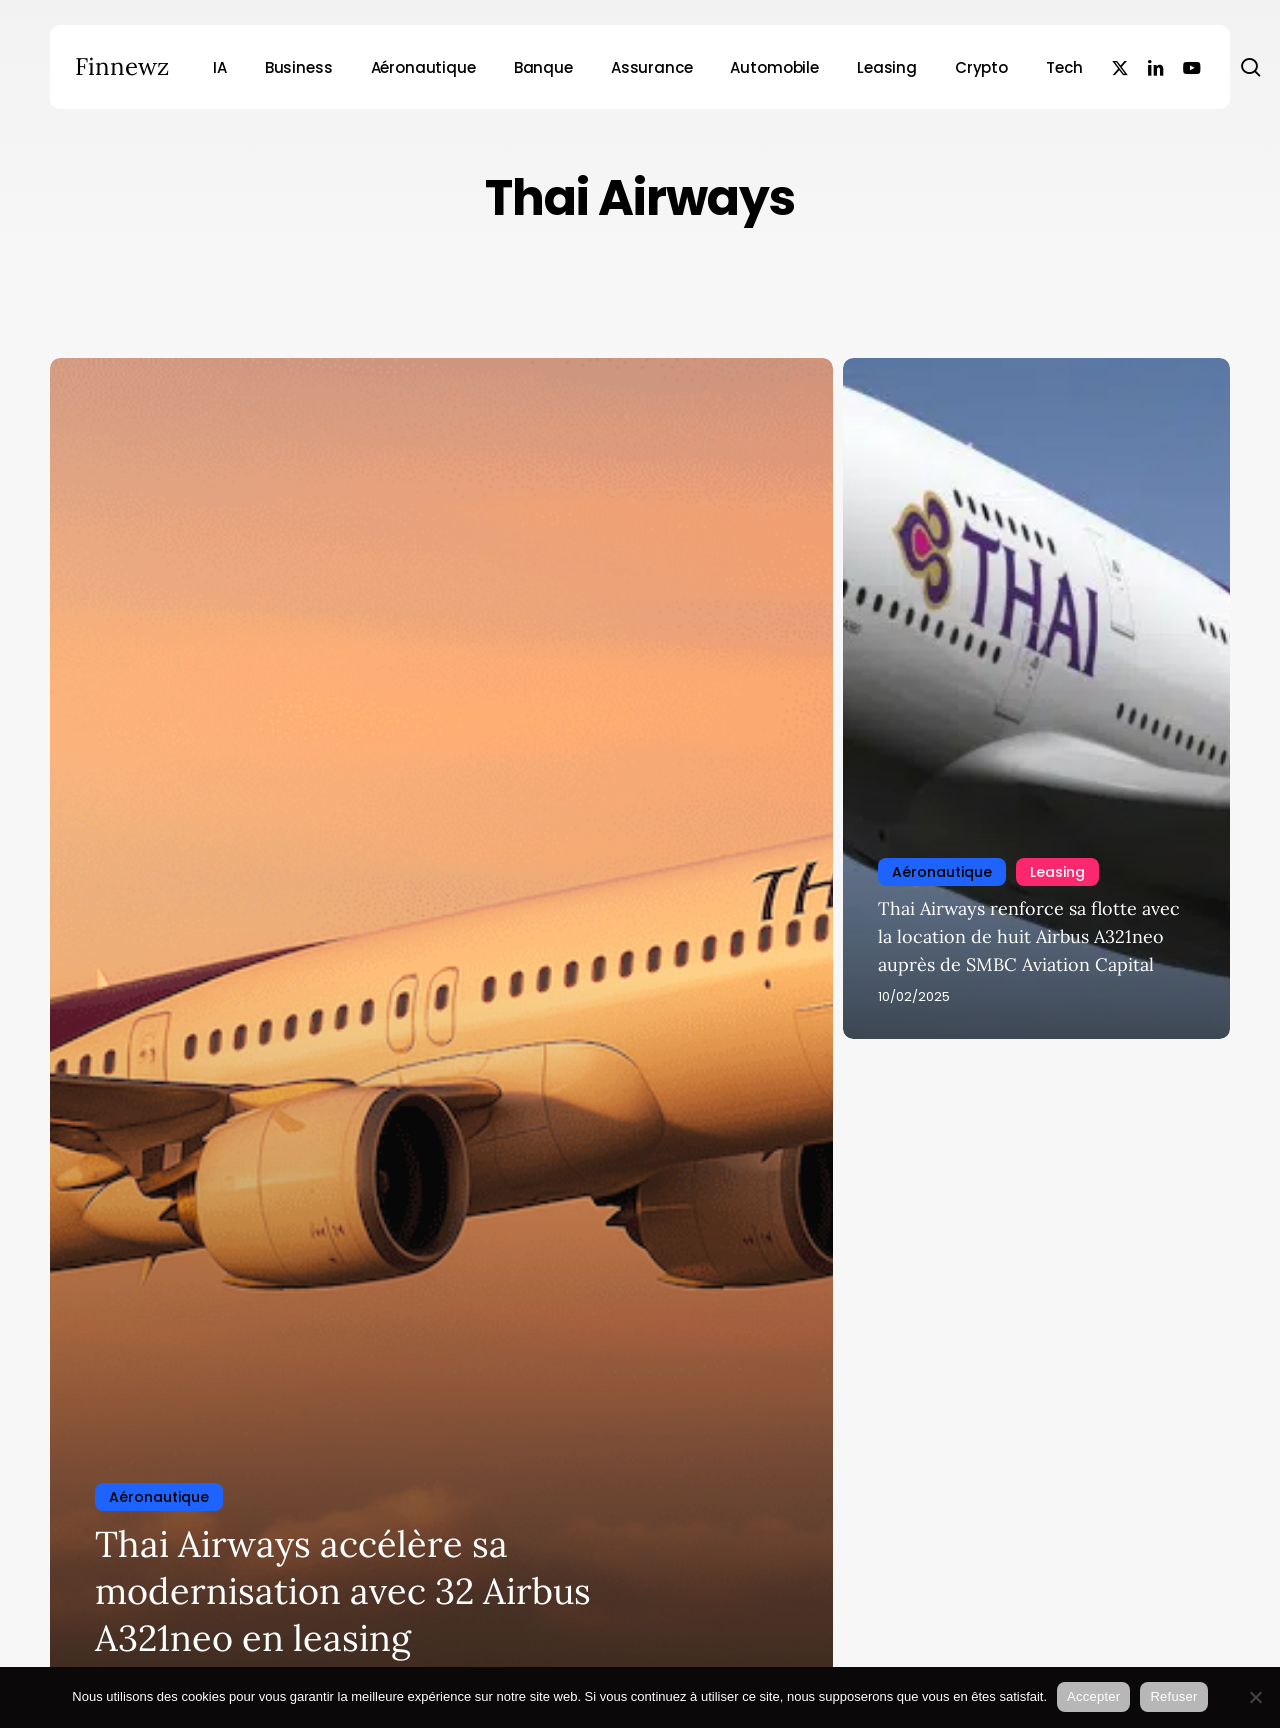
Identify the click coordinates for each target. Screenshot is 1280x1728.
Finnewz (122, 67)
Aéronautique (159, 1497)
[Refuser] (1255, 1697)
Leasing (1057, 872)
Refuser (1173, 1696)
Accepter (1093, 1696)
